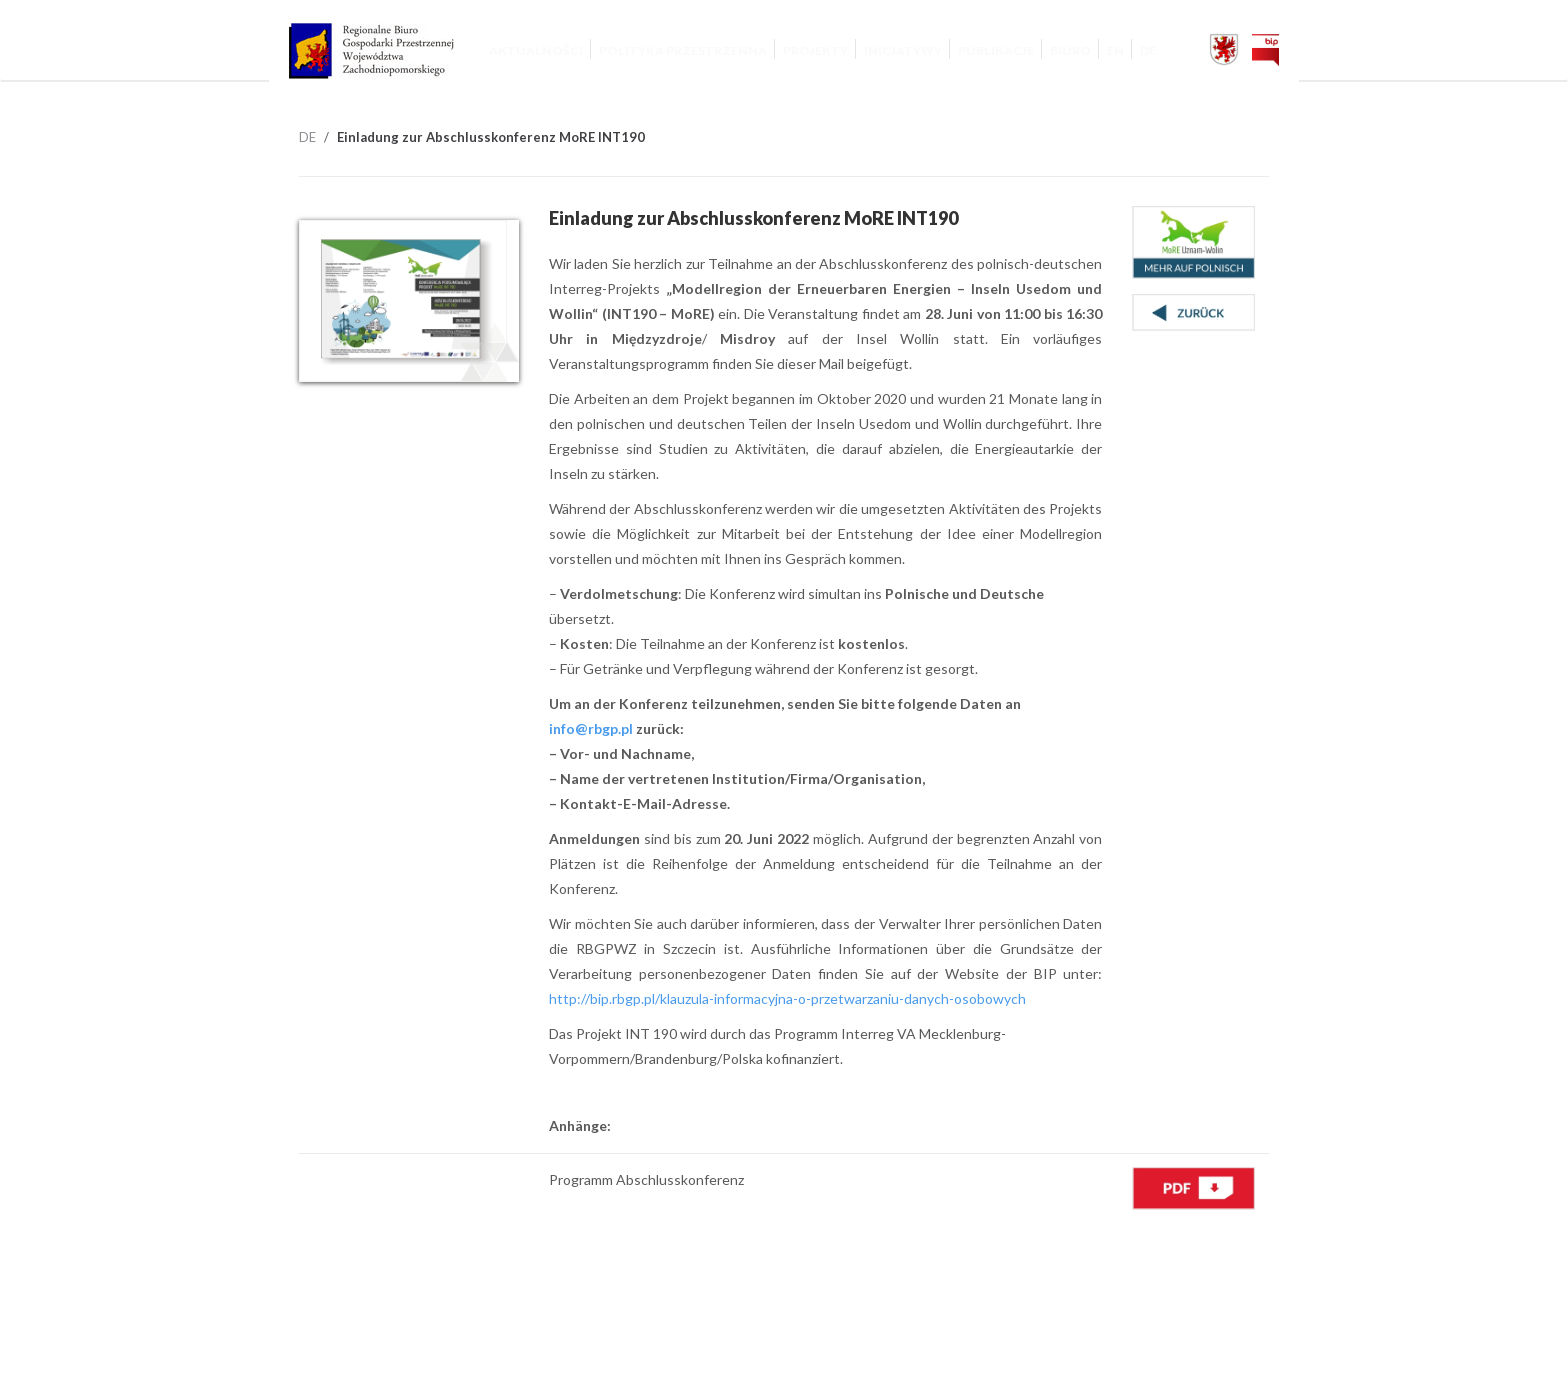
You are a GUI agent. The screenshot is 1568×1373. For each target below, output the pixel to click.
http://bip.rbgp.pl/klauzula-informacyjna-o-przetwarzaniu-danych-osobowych (787, 998)
